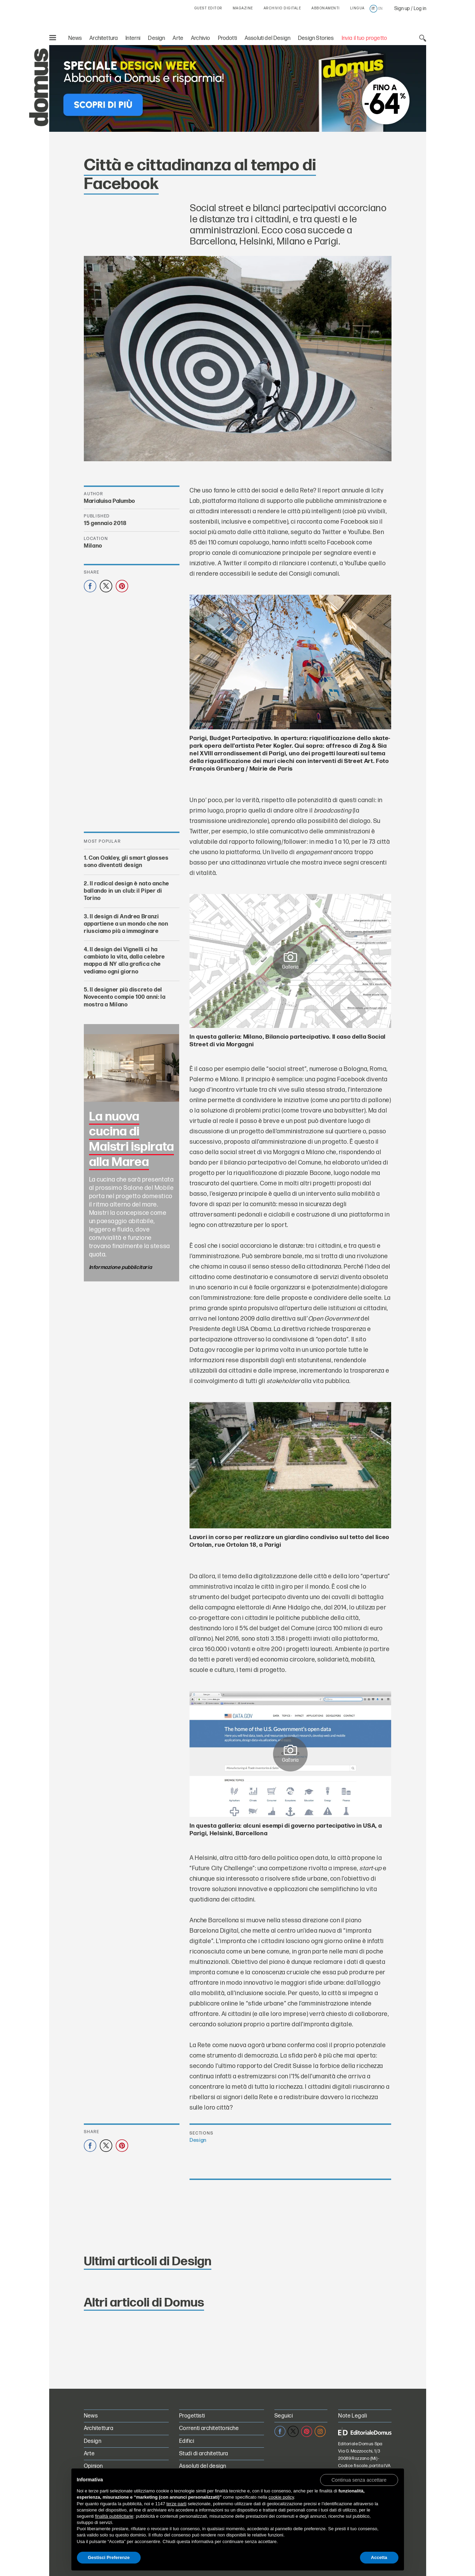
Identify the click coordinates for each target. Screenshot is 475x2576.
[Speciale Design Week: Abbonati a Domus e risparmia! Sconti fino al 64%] (237, 88)
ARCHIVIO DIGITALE (282, 8)
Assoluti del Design (267, 38)
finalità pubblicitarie (114, 2516)
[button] (359, 2479)
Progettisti (192, 2416)
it (373, 8)
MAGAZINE (243, 8)
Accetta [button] (379, 2557)
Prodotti (227, 38)
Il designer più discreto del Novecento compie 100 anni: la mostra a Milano (125, 997)
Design (156, 38)
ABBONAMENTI (325, 8)
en (380, 8)
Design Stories (316, 38)
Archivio (200, 38)
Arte (178, 38)
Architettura (103, 38)
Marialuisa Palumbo (109, 501)
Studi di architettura (203, 2453)
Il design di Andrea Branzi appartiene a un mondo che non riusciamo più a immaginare (126, 924)
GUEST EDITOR (208, 8)
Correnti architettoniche (209, 2428)
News (75, 38)
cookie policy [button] (281, 2497)
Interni (132, 38)
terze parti (176, 2503)
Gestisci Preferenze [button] (109, 2557)
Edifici (186, 2441)
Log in (420, 8)
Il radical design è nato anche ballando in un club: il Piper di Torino (126, 891)
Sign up (402, 8)
